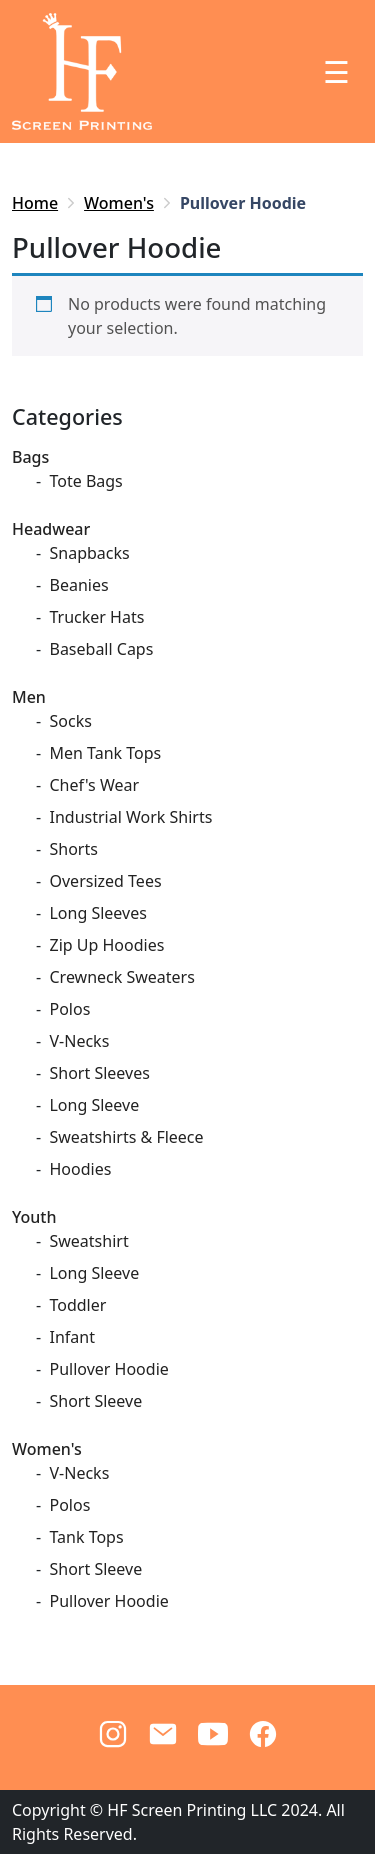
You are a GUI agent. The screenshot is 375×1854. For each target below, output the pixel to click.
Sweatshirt (88, 1241)
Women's (119, 203)
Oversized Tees (105, 881)
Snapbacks (89, 553)
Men (29, 697)
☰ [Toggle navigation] (336, 72)
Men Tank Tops (105, 753)
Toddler (77, 1305)
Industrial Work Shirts (130, 817)
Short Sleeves (99, 1073)
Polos (69, 1009)
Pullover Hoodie (108, 1369)
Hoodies (80, 1169)
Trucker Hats (96, 617)
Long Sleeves (97, 913)
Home (35, 203)
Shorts (73, 849)
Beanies (78, 585)
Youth (34, 1217)
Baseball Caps (101, 649)
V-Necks (79, 1041)
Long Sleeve (94, 1105)
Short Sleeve (95, 1401)
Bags (30, 457)
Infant (71, 1337)
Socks (70, 721)
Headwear (51, 529)
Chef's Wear (94, 785)
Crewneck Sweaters (121, 977)
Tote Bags (85, 481)
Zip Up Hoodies (106, 945)
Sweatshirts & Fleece (126, 1137)
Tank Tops (86, 1537)
